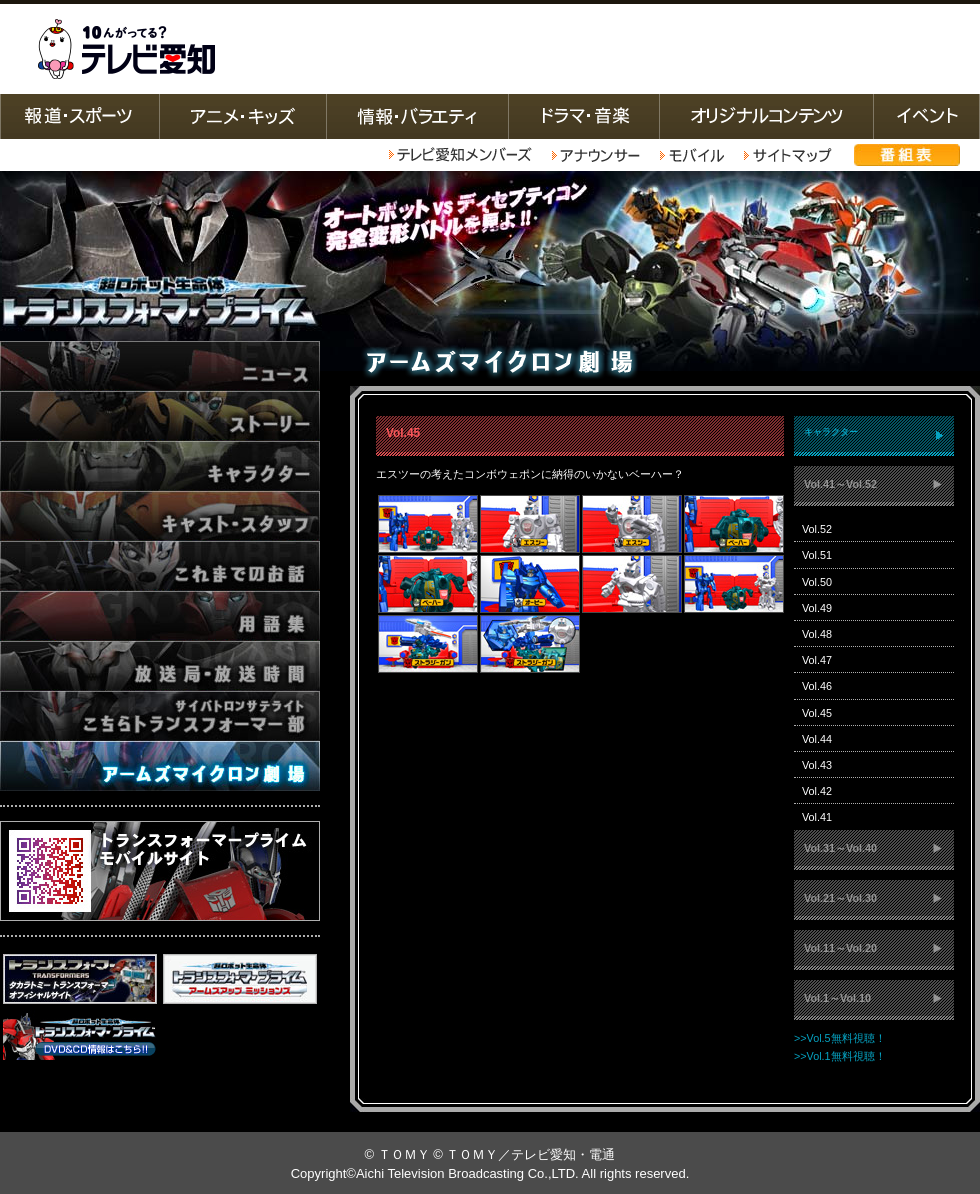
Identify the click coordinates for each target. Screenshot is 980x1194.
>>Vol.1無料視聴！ (840, 1056)
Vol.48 (817, 634)
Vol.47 (817, 660)
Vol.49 (817, 608)
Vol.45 (817, 713)
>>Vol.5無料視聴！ (840, 1038)
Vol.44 (817, 739)
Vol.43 (817, 765)
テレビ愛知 (126, 49)
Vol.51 (817, 555)
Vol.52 (817, 529)
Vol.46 (817, 686)
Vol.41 (817, 817)
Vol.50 (817, 582)
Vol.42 (817, 791)
